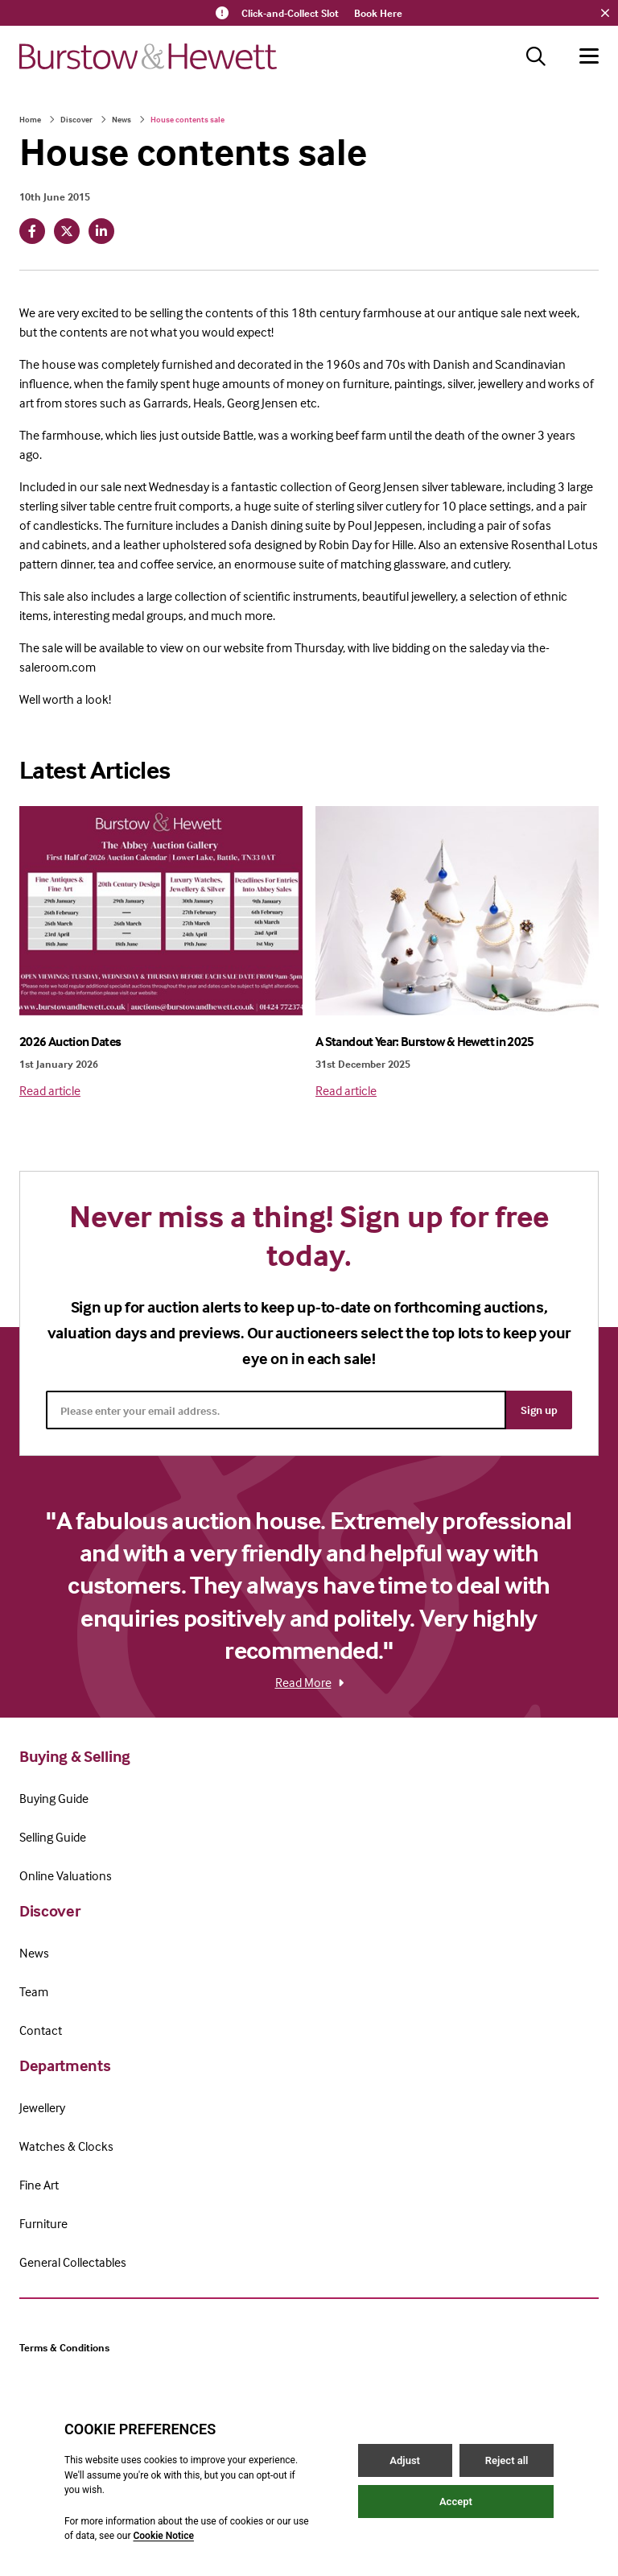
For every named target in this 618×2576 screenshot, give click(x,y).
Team (33, 1991)
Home (30, 119)
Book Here (378, 12)
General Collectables (72, 2262)
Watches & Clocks (66, 2146)
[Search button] (536, 56)
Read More (309, 1682)
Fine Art (39, 2185)
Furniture (43, 2223)
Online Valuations (65, 1875)
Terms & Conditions (64, 2347)
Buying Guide (54, 1798)
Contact (40, 2030)
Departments (64, 2065)
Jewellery (42, 2107)
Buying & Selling (74, 1756)
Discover (76, 119)
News (121, 119)
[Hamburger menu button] (589, 56)
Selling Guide (52, 1837)
